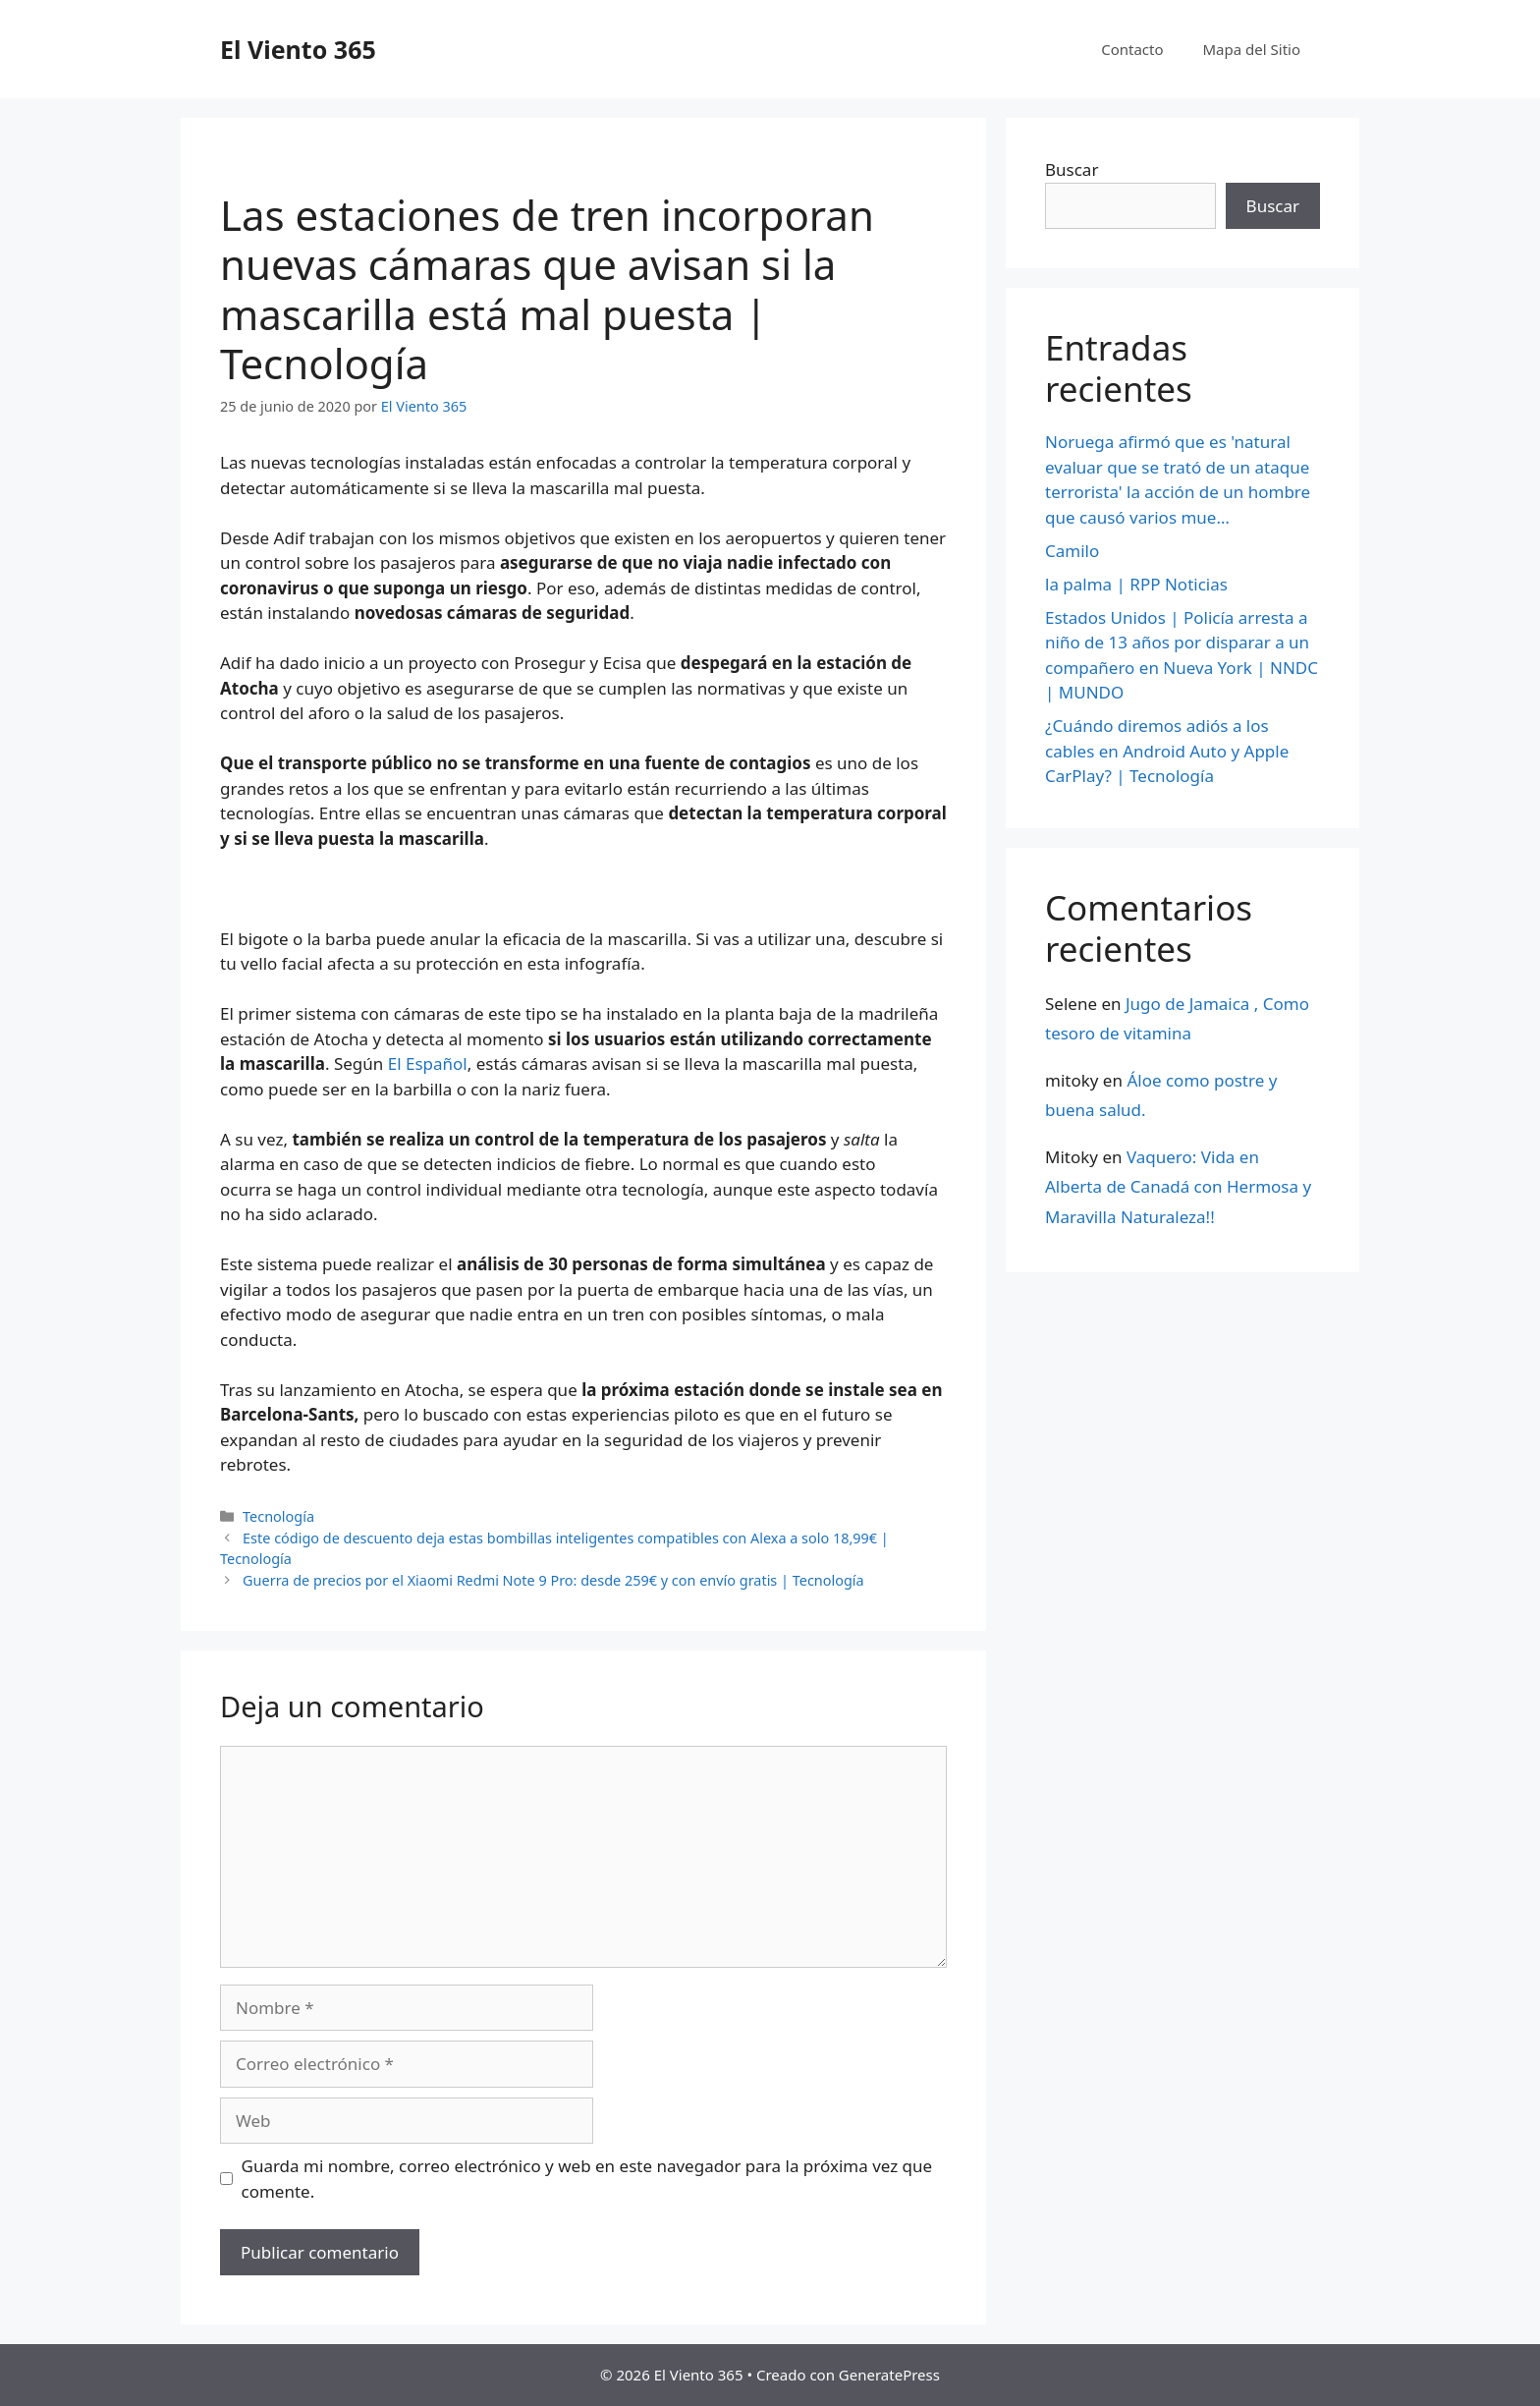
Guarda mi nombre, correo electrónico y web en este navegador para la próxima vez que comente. (587, 2178)
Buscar (1071, 169)
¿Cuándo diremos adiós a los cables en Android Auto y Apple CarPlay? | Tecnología (1167, 750)
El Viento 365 (298, 49)
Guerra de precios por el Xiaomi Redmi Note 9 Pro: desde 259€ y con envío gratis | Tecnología (553, 1580)
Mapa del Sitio (1251, 49)
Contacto (1132, 49)
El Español (428, 1063)
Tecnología (278, 1516)
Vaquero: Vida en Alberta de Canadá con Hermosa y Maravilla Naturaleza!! (1178, 1187)
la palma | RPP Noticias (1136, 584)
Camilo (1072, 550)
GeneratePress (889, 2374)
